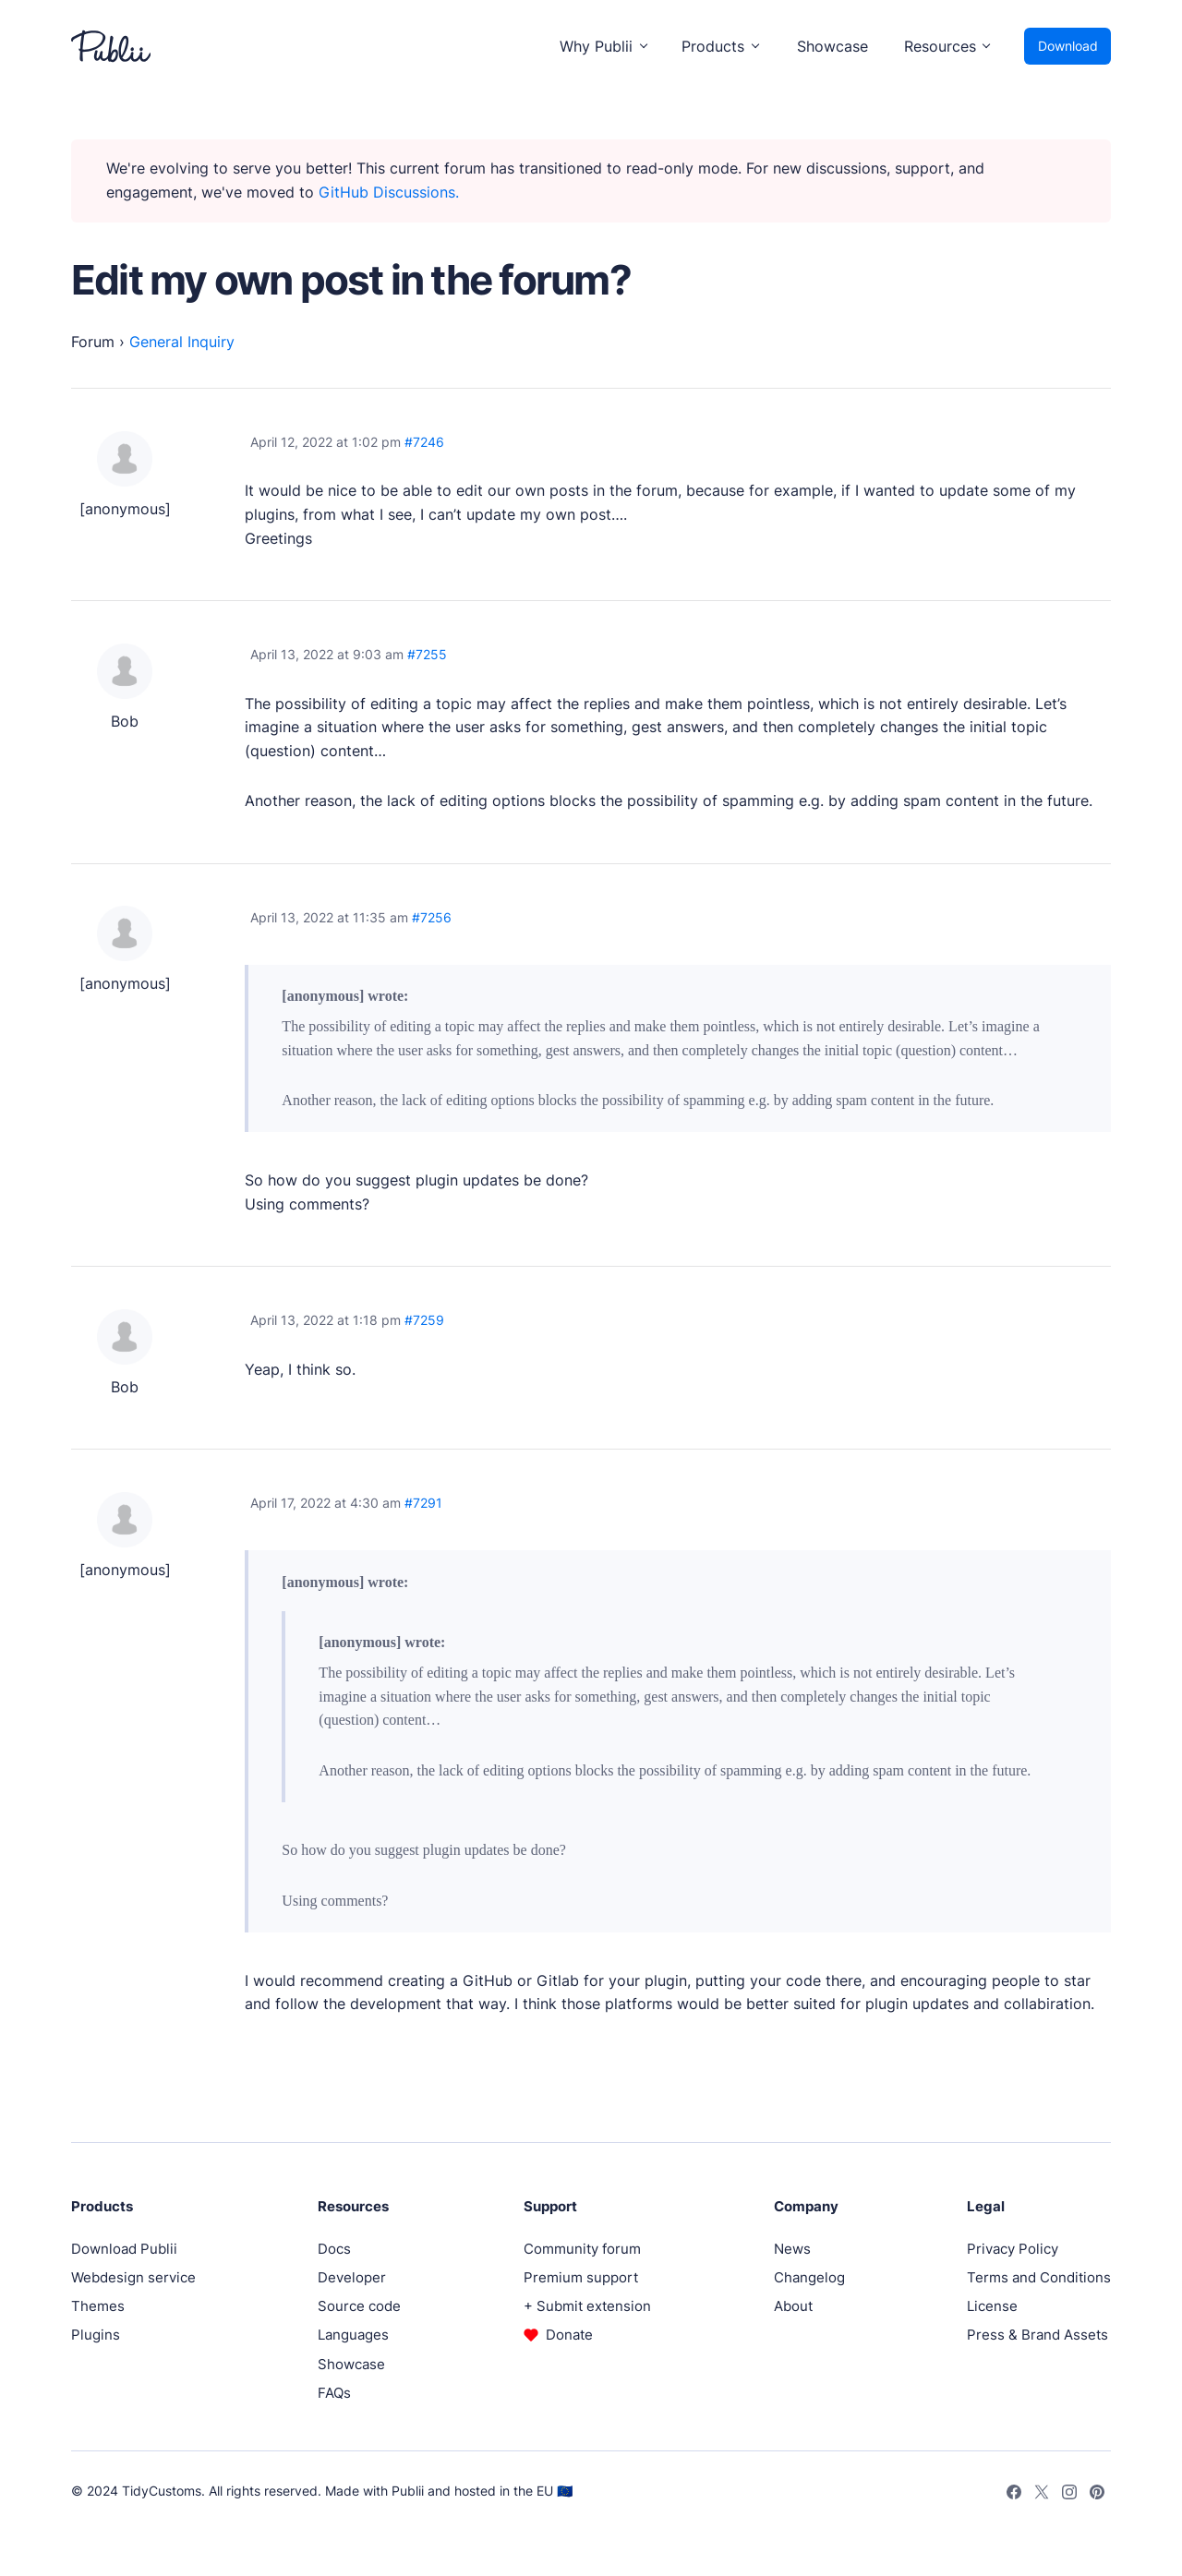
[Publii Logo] (111, 46)
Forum (93, 341)
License (992, 2306)
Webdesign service (133, 2277)
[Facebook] (1013, 2491)
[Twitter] (1040, 2491)
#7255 (427, 654)
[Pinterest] (1097, 2491)
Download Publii (124, 2248)
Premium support (581, 2277)
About (793, 2306)
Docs (334, 2248)
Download (1068, 46)
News (792, 2248)
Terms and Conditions (1039, 2277)
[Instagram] (1069, 2491)
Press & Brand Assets (1037, 2334)
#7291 (423, 1503)
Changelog (809, 2277)
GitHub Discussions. (389, 192)
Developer (352, 2277)
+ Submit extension (587, 2306)
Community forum (582, 2248)
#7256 (432, 917)
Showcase (832, 46)
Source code (359, 2306)
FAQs (334, 2392)
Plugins (95, 2334)
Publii (408, 2490)
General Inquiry (182, 341)
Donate (569, 2334)
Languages (353, 2334)
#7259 (424, 1320)
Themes (98, 2306)
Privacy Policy (1012, 2248)
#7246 (424, 442)
